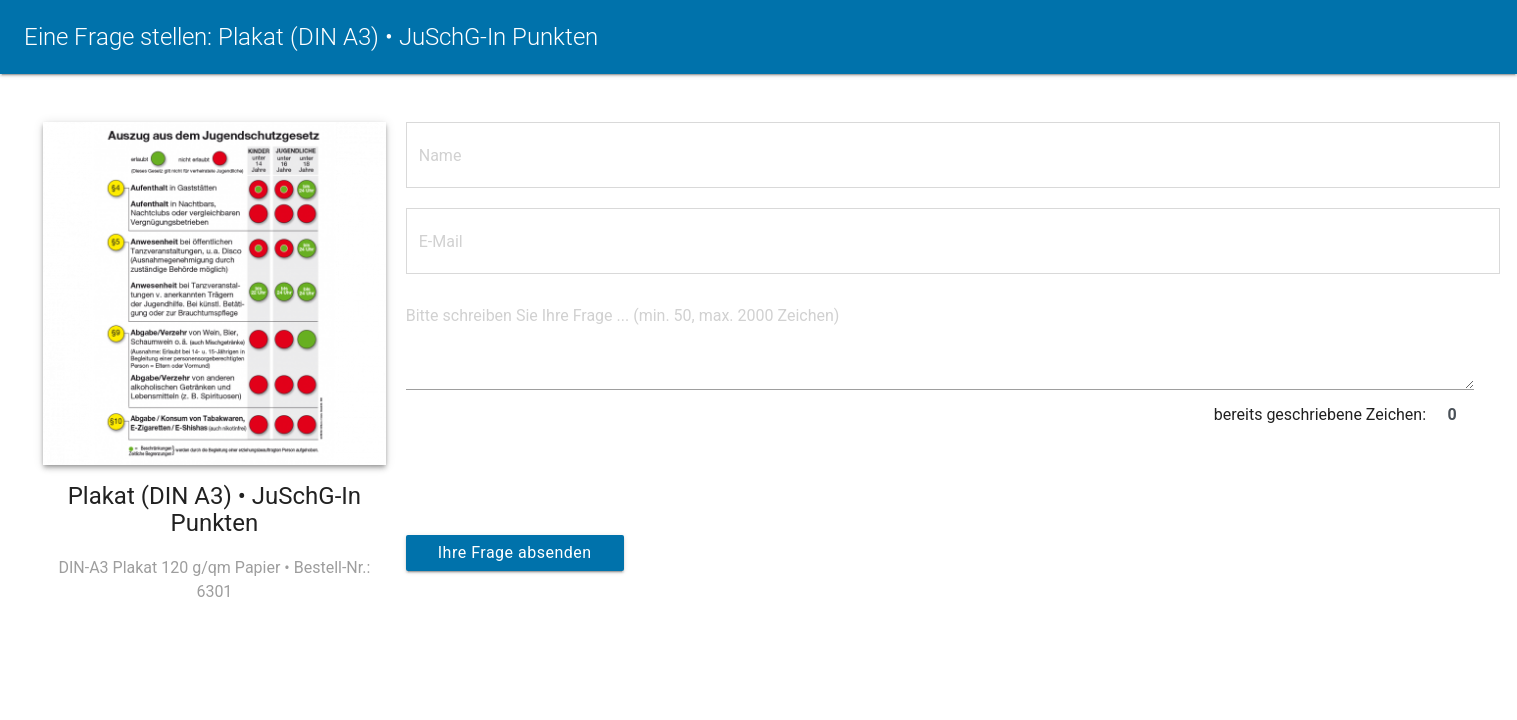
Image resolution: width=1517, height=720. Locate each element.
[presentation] (558, 472)
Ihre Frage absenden (515, 552)
